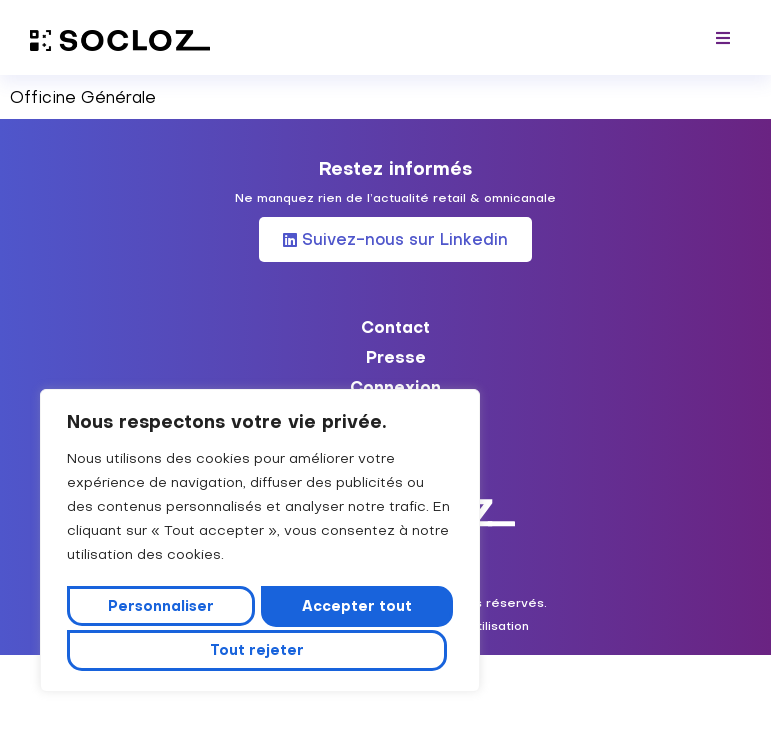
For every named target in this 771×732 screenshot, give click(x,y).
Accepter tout (260, 650)
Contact (395, 327)
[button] (723, 37)
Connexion (395, 387)
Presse (396, 357)
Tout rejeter (356, 609)
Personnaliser (163, 609)
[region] (260, 544)
